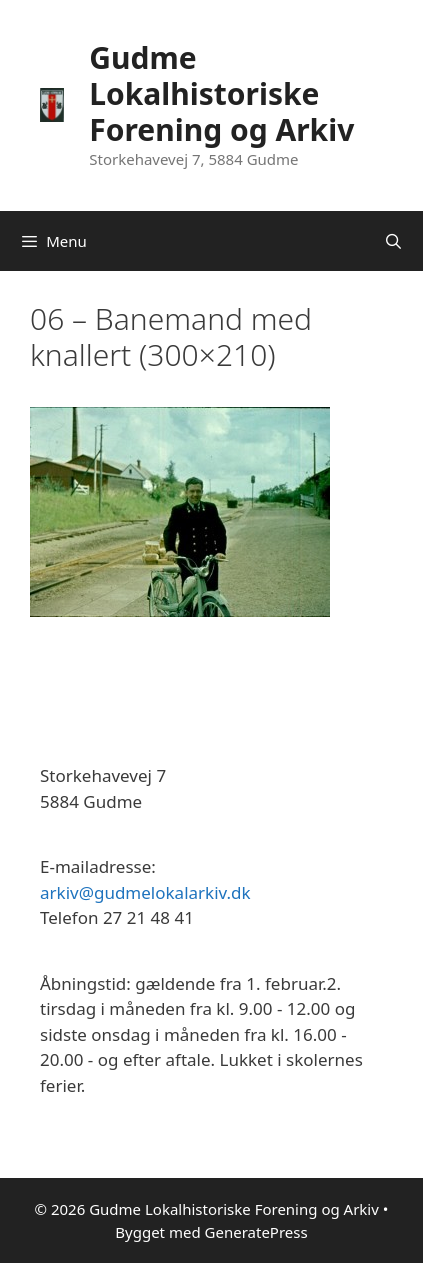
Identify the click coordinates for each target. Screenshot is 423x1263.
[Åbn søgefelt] (393, 241)
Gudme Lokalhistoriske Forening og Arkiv (221, 93)
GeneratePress (256, 1232)
